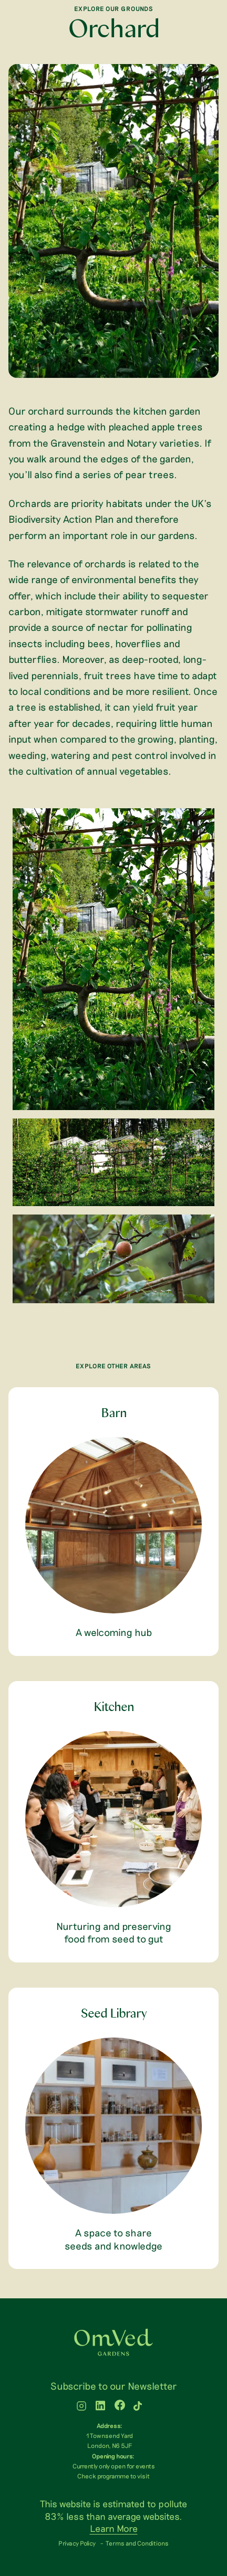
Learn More (114, 2528)
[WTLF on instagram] (81, 2407)
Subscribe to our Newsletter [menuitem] (113, 2386)
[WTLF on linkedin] (100, 2407)
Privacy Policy (77, 2543)
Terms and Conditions (137, 2543)
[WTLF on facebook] (120, 2407)
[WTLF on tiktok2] (137, 2407)
